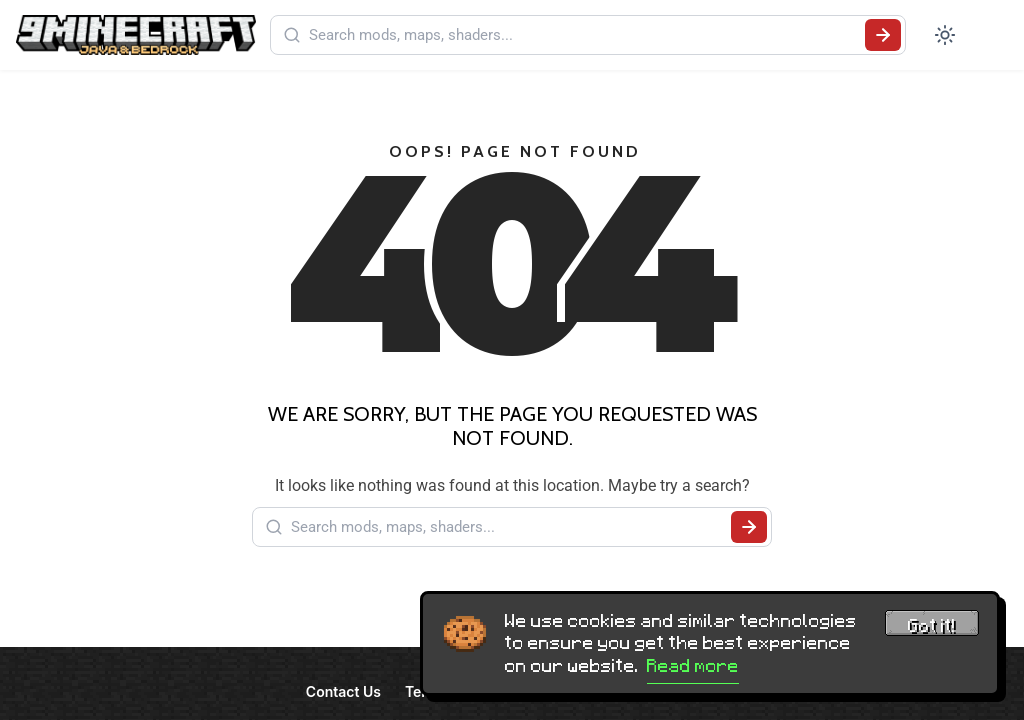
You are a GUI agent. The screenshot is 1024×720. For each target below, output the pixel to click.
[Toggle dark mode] (945, 35)
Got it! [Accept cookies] (932, 626)
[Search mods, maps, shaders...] (583, 35)
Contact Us (343, 691)
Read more (693, 666)
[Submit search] (883, 35)
